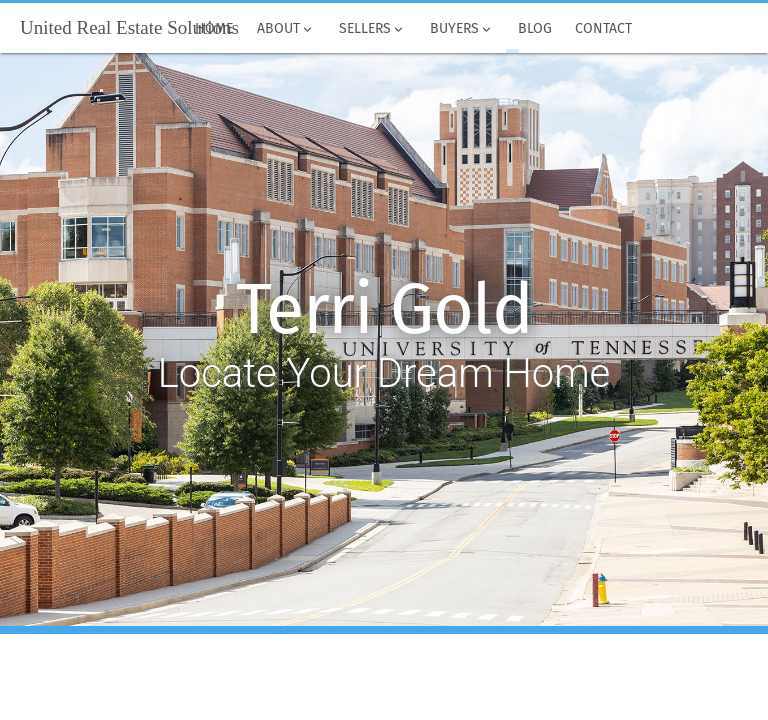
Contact (604, 29)
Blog (535, 29)
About (286, 29)
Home (215, 29)
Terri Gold (384, 310)
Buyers (462, 29)
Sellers (372, 29)
